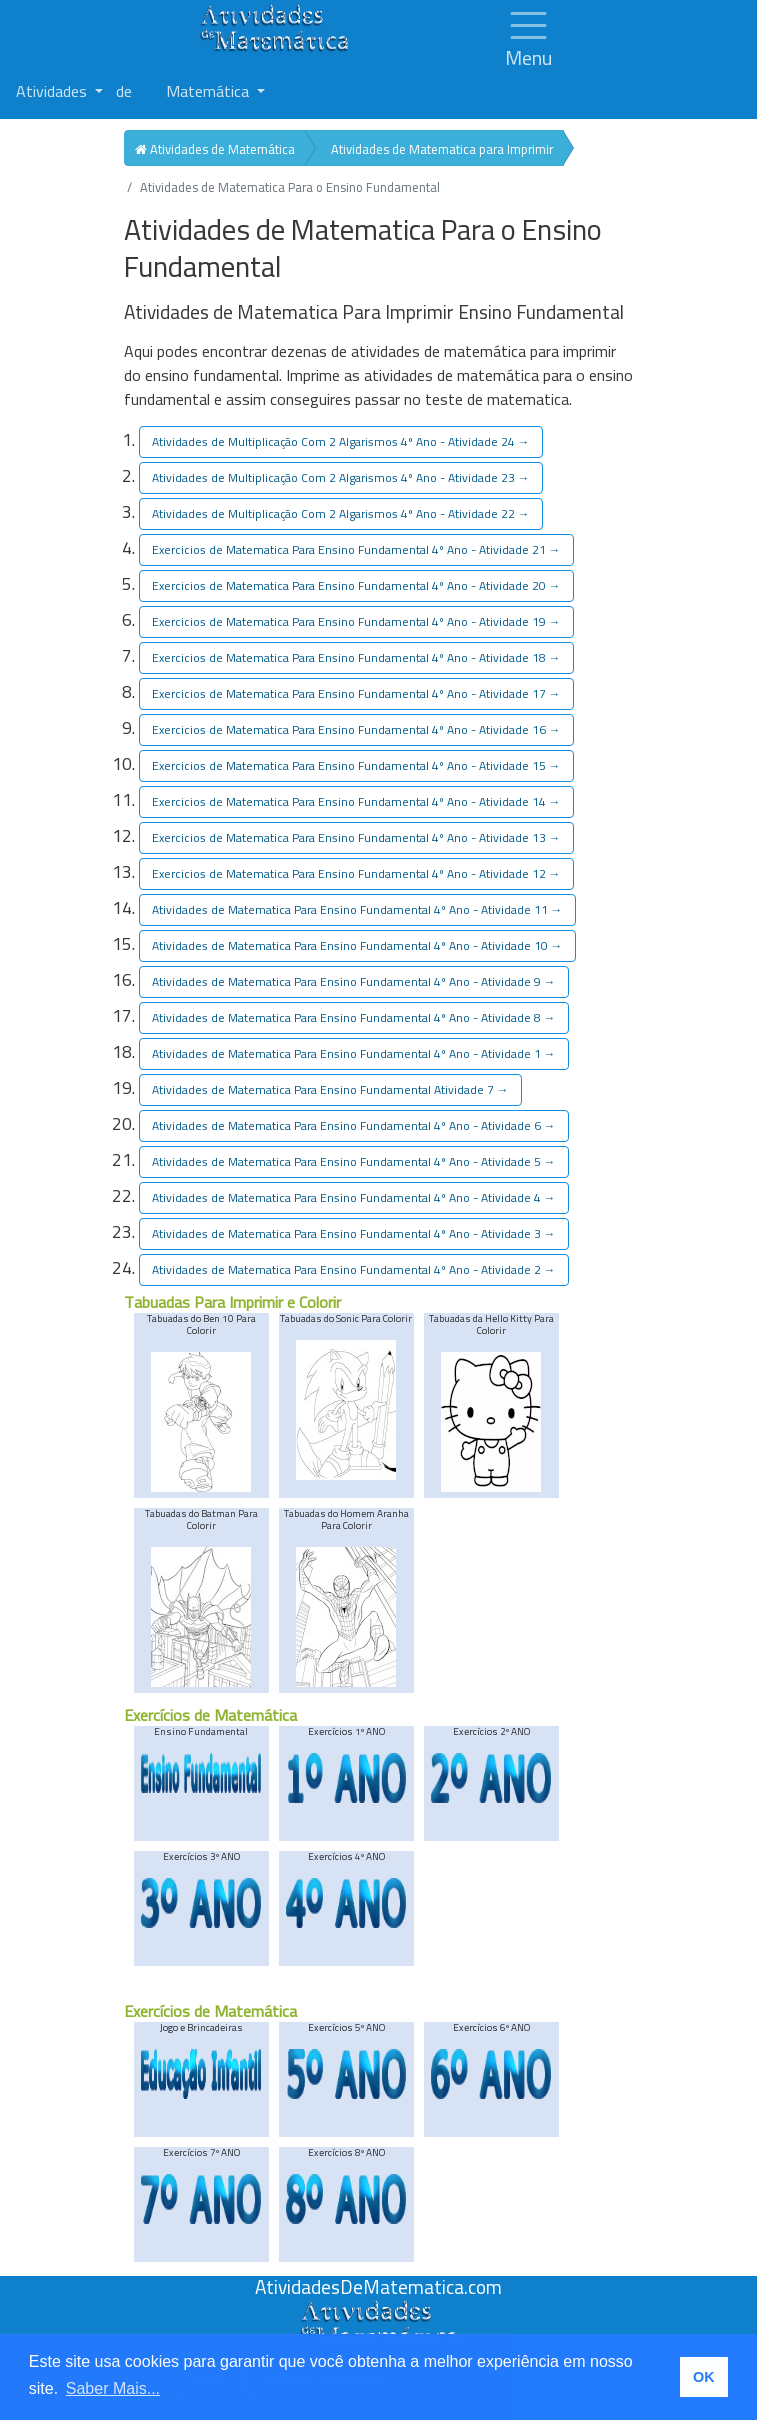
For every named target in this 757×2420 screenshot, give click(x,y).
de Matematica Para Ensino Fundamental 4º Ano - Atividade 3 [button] (354, 1233)
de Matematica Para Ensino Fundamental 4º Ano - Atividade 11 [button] (357, 909)
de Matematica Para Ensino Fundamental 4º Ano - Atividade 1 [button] (354, 1053)
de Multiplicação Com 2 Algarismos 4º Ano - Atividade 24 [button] (341, 441)
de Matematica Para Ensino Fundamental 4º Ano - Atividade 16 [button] (356, 729)
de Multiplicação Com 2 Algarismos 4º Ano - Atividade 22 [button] (341, 513)
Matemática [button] (209, 91)
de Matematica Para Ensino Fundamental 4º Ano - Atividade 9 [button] (354, 981)
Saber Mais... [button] (113, 2388)
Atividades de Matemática (215, 149)
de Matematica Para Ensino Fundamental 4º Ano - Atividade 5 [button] (354, 1161)
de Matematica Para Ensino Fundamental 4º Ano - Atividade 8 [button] (354, 1017)
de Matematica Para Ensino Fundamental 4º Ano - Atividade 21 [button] (356, 549)
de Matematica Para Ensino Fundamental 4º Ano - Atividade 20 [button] (356, 585)
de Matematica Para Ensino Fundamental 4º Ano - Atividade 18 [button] (356, 657)
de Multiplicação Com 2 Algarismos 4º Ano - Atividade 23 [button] (341, 477)
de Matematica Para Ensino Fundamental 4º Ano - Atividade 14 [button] (356, 801)
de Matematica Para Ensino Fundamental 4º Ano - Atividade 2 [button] (354, 1269)
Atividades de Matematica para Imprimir (442, 149)
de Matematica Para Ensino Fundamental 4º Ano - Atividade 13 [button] (356, 837)
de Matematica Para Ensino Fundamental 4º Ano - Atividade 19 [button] (356, 621)
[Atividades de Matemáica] (379, 2311)
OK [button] (704, 2377)
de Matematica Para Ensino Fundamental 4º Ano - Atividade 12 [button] (356, 873)
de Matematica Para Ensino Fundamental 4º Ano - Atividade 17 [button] (356, 693)
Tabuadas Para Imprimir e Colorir (232, 1302)
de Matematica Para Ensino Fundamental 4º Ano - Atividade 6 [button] (354, 1125)
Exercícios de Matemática (210, 1715)
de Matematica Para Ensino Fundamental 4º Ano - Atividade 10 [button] (357, 945)
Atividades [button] (53, 91)
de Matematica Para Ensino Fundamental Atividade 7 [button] (330, 1089)
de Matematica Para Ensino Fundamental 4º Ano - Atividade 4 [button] (354, 1197)
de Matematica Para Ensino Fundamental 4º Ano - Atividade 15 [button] (356, 765)
